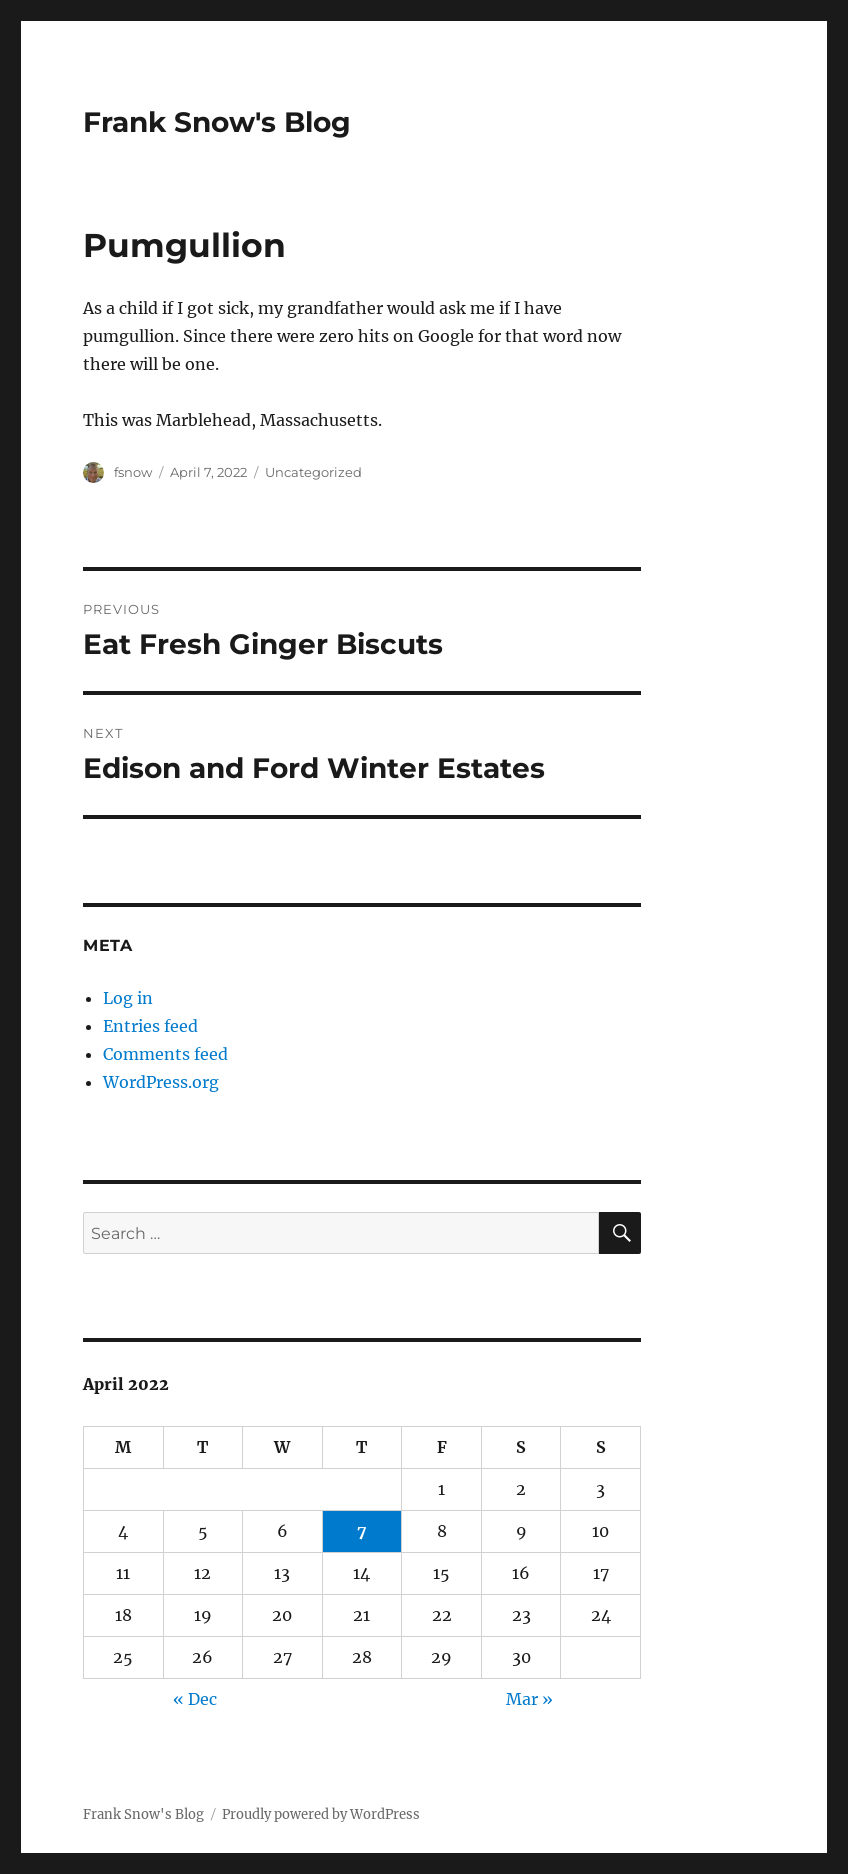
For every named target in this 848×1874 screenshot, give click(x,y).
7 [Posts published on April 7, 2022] (362, 1531)
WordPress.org (161, 1082)
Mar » (529, 1699)
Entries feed (150, 1026)
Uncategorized (313, 472)
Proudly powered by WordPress (321, 1814)
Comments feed (165, 1054)
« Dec (195, 1699)
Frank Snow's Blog (217, 122)
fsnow (133, 472)
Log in (128, 998)
